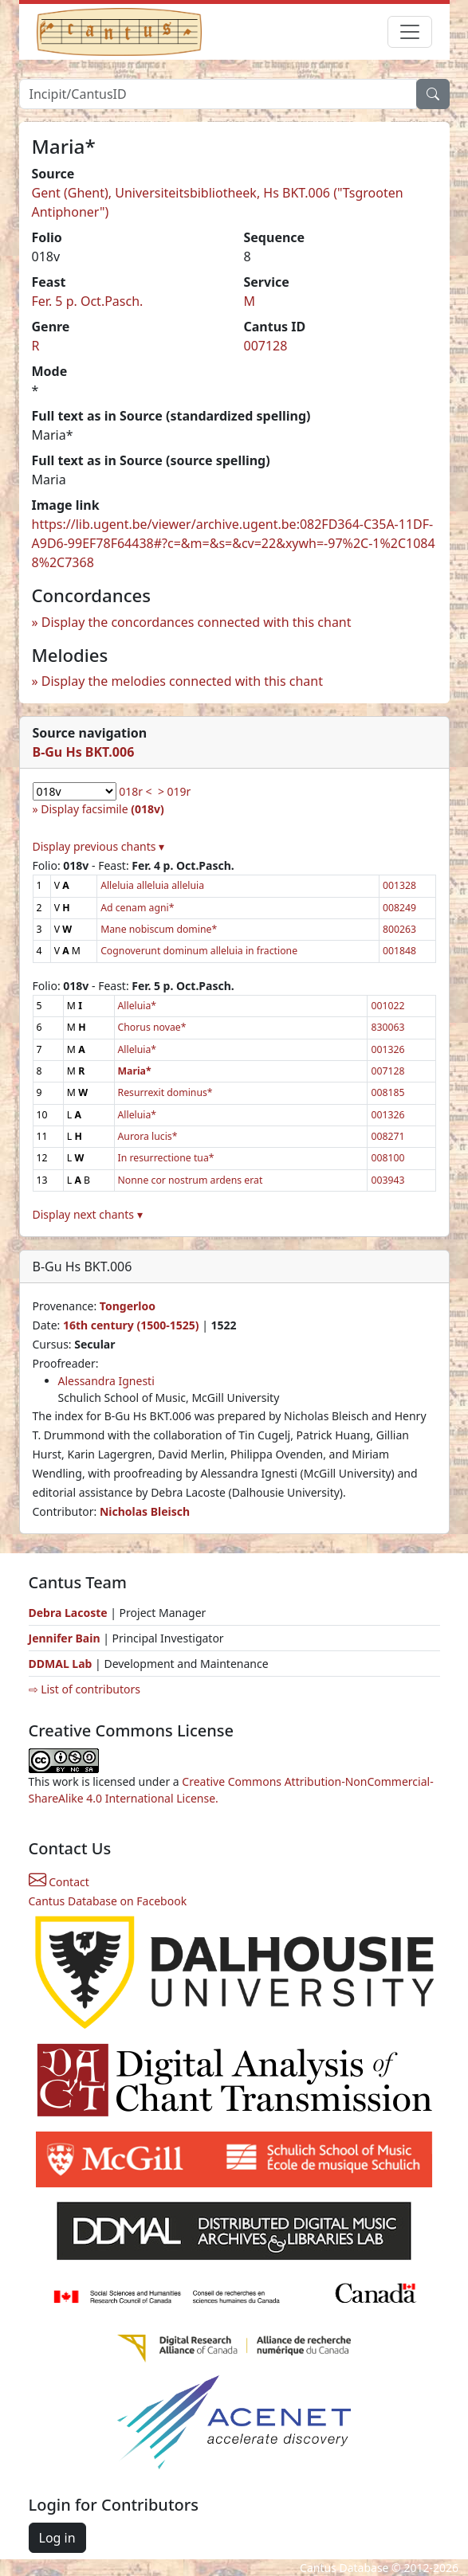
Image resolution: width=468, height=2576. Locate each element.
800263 (399, 929)
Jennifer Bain (66, 1638)
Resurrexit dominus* (165, 1092)
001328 (399, 885)
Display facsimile (102, 808)
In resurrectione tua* (166, 1158)
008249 (399, 907)
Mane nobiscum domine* (158, 929)
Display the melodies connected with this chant (182, 681)
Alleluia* (137, 1005)
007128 (266, 345)
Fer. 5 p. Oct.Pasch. (88, 301)
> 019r (174, 791)
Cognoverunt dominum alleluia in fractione (198, 950)
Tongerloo (127, 1305)
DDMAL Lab (60, 1663)
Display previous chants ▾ (99, 846)
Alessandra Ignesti (106, 1380)
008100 (387, 1158)
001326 (387, 1049)
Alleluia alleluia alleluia (152, 885)
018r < (135, 791)
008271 (387, 1136)
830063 (387, 1027)
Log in (57, 2538)
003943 (387, 1180)
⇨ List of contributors (84, 1689)
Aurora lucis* (148, 1136)
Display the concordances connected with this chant (196, 622)
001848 (399, 950)
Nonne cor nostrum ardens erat (190, 1180)
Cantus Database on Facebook (108, 1901)
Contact (59, 1881)
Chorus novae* (152, 1027)
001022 (387, 1005)
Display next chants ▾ (88, 1214)
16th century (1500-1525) (131, 1325)
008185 (387, 1092)
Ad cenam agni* (137, 907)
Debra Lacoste (68, 1612)
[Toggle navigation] (409, 32)
